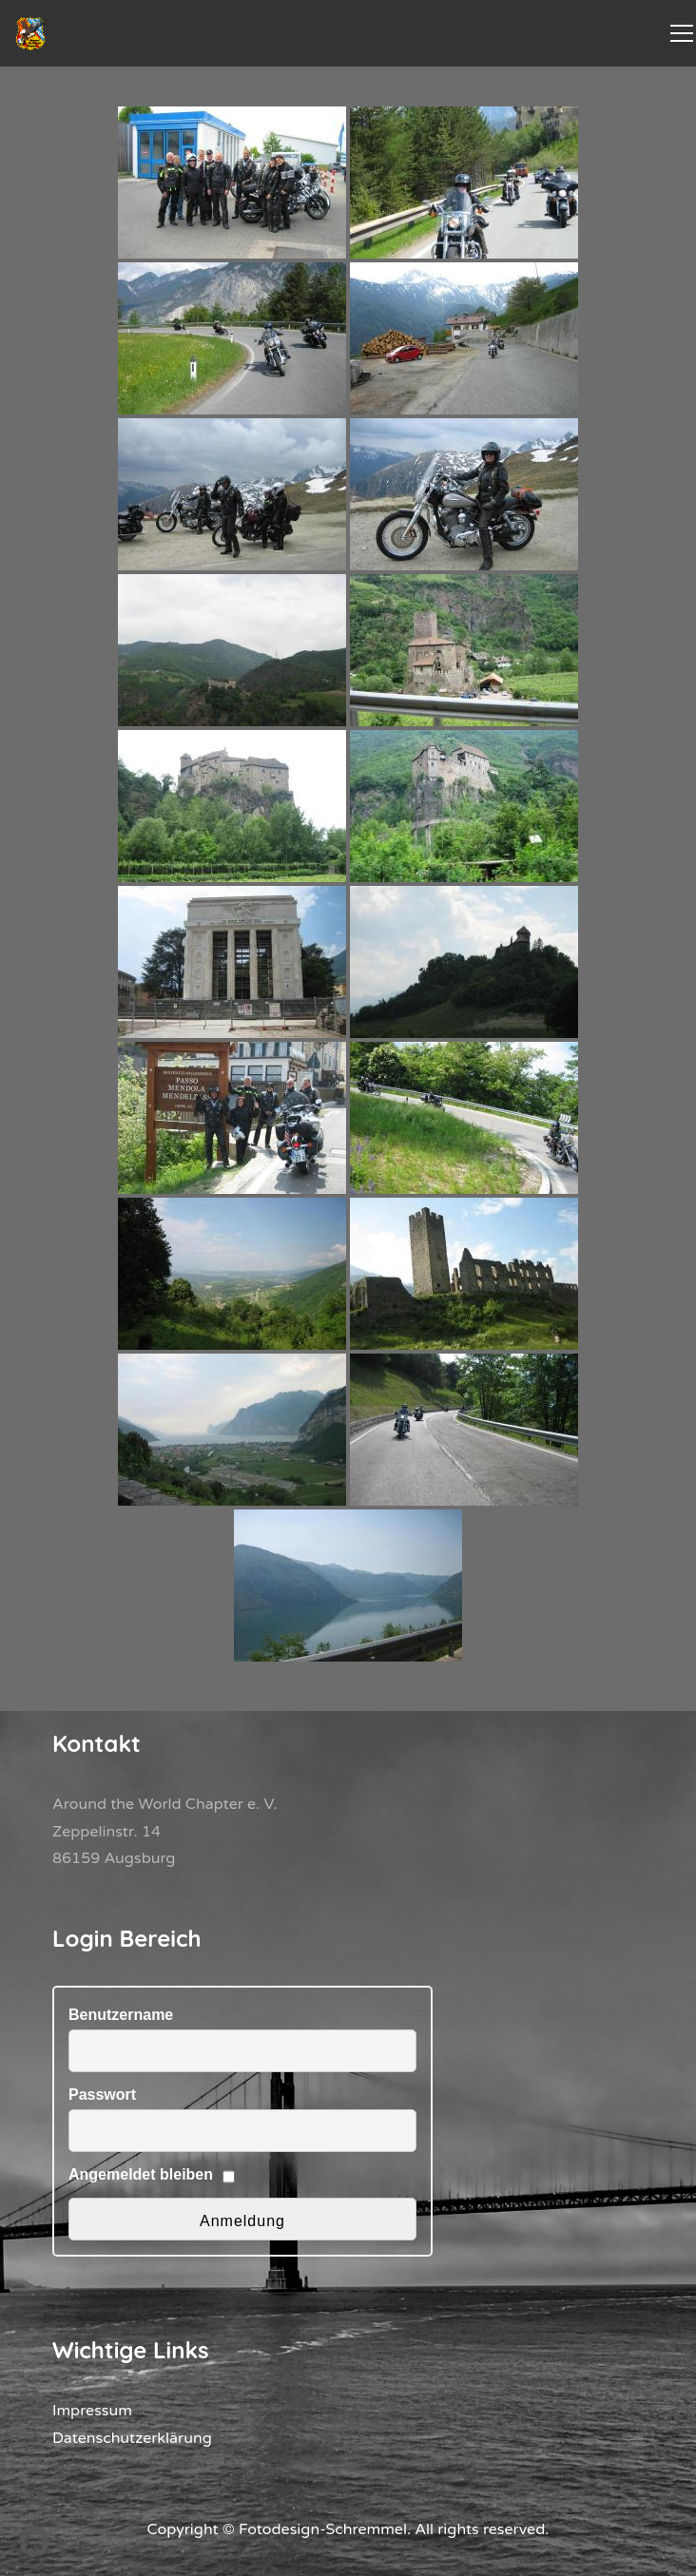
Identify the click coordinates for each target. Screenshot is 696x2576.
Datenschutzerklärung (132, 2438)
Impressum (92, 2410)
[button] (34, 2542)
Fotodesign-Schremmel (323, 2529)
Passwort (102, 2094)
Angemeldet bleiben (140, 2174)
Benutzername (120, 2015)
